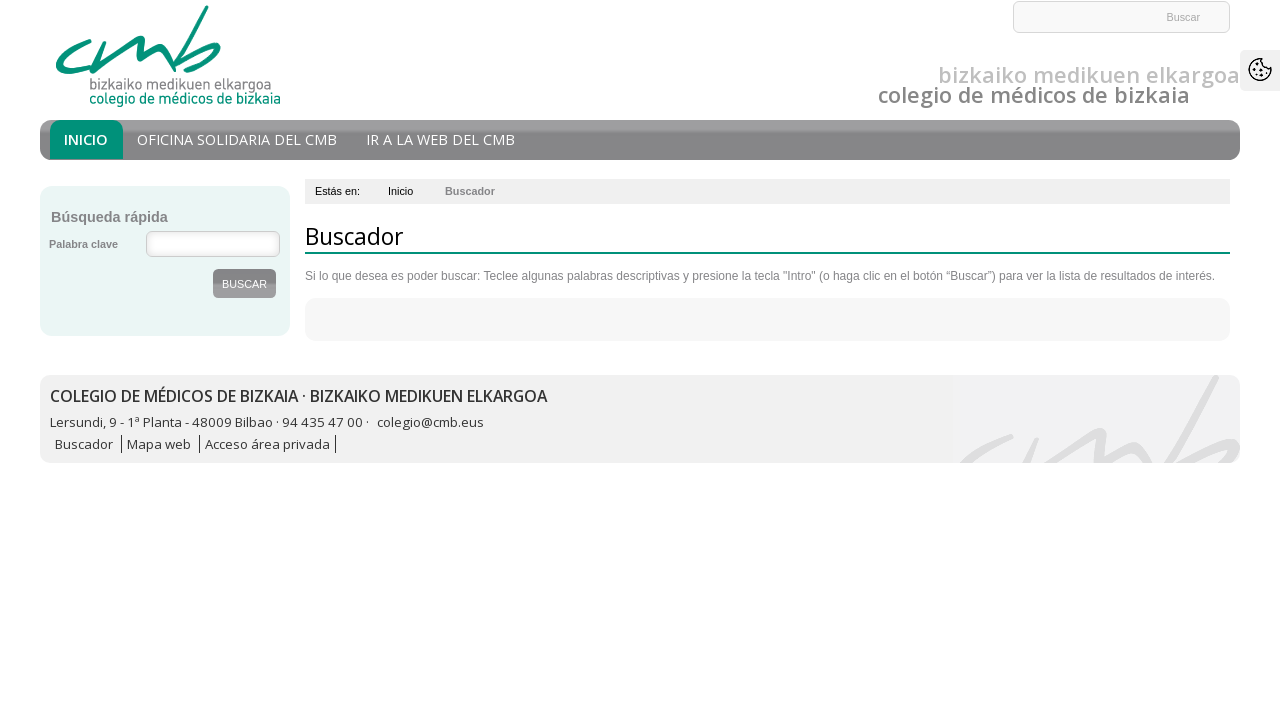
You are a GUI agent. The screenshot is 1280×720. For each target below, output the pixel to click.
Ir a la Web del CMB (440, 139)
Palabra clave (83, 244)
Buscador (84, 444)
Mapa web (159, 444)
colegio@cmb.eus (430, 422)
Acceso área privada (267, 444)
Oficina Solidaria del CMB (237, 139)
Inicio (86, 139)
